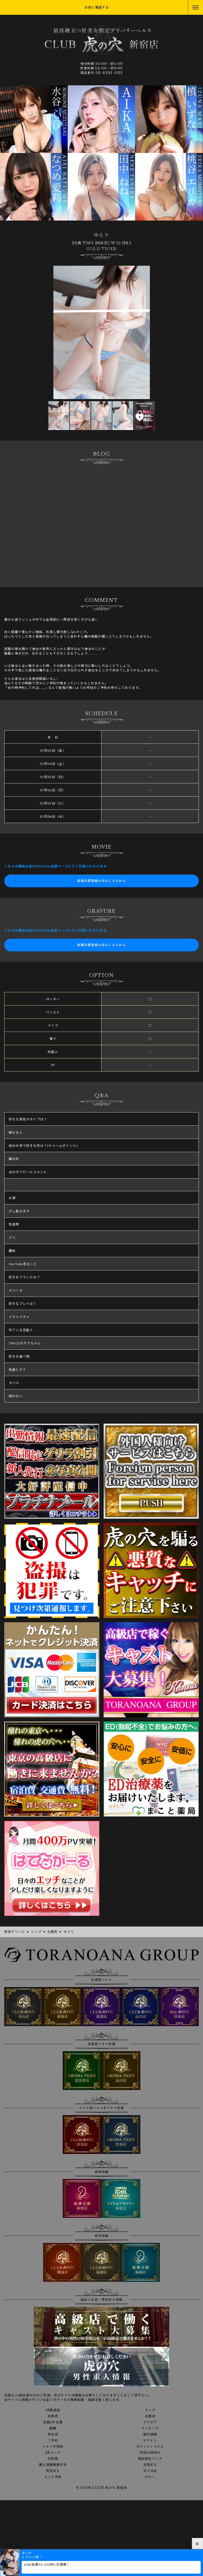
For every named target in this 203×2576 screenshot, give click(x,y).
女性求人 (150, 2464)
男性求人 (53, 2470)
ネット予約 (53, 2477)
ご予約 (53, 2440)
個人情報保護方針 (53, 2464)
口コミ (150, 2477)
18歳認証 (52, 2410)
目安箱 (53, 2458)
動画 (52, 2428)
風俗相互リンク (150, 2458)
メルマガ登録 (52, 2446)
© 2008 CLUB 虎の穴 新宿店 (101, 2488)
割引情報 (150, 2434)
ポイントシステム (150, 2446)
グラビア (150, 2422)
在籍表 (150, 2416)
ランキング (150, 2428)
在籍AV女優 (53, 2422)
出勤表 (53, 2416)
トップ (150, 2410)
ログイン (150, 2440)
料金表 (53, 2434)
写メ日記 (150, 2470)
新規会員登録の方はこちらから (101, 881)
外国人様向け (150, 2452)
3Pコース (53, 2452)
